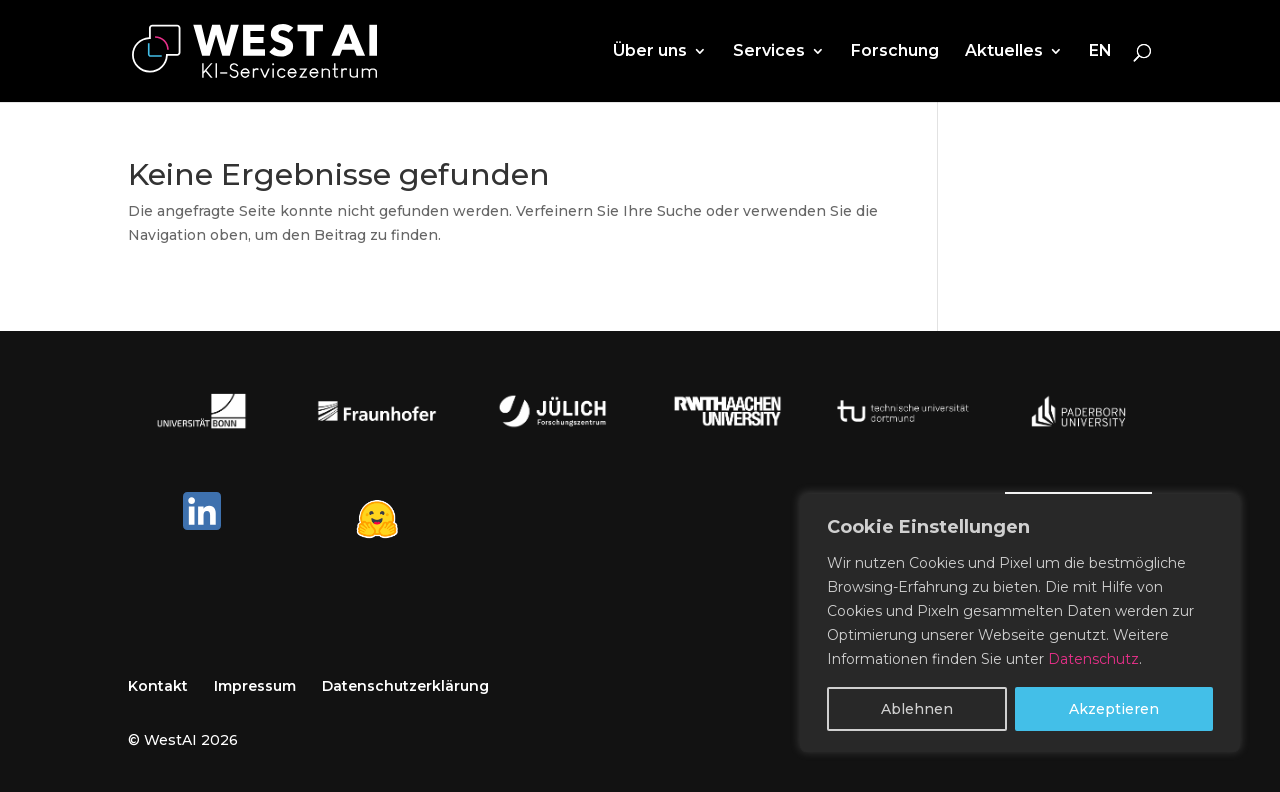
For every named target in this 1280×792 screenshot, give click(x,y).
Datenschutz (1093, 659)
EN (1100, 52)
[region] (1020, 623)
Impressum (255, 686)
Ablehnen (917, 709)
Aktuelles (1004, 52)
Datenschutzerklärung (405, 686)
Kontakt (158, 686)
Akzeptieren (1114, 709)
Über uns (650, 52)
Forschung (895, 52)
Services (769, 52)
